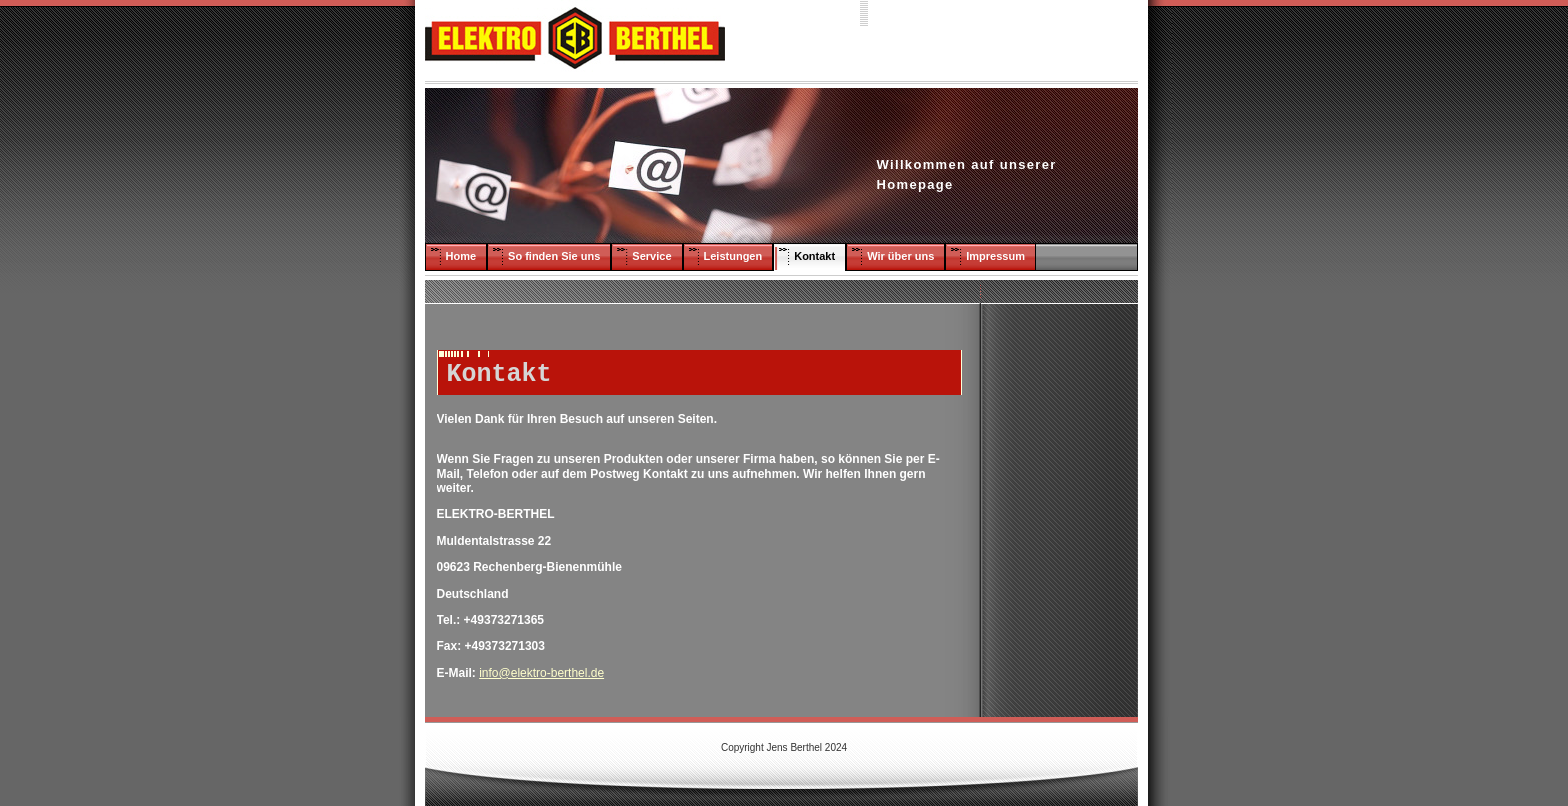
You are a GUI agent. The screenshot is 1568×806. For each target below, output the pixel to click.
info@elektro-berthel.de (541, 673)
